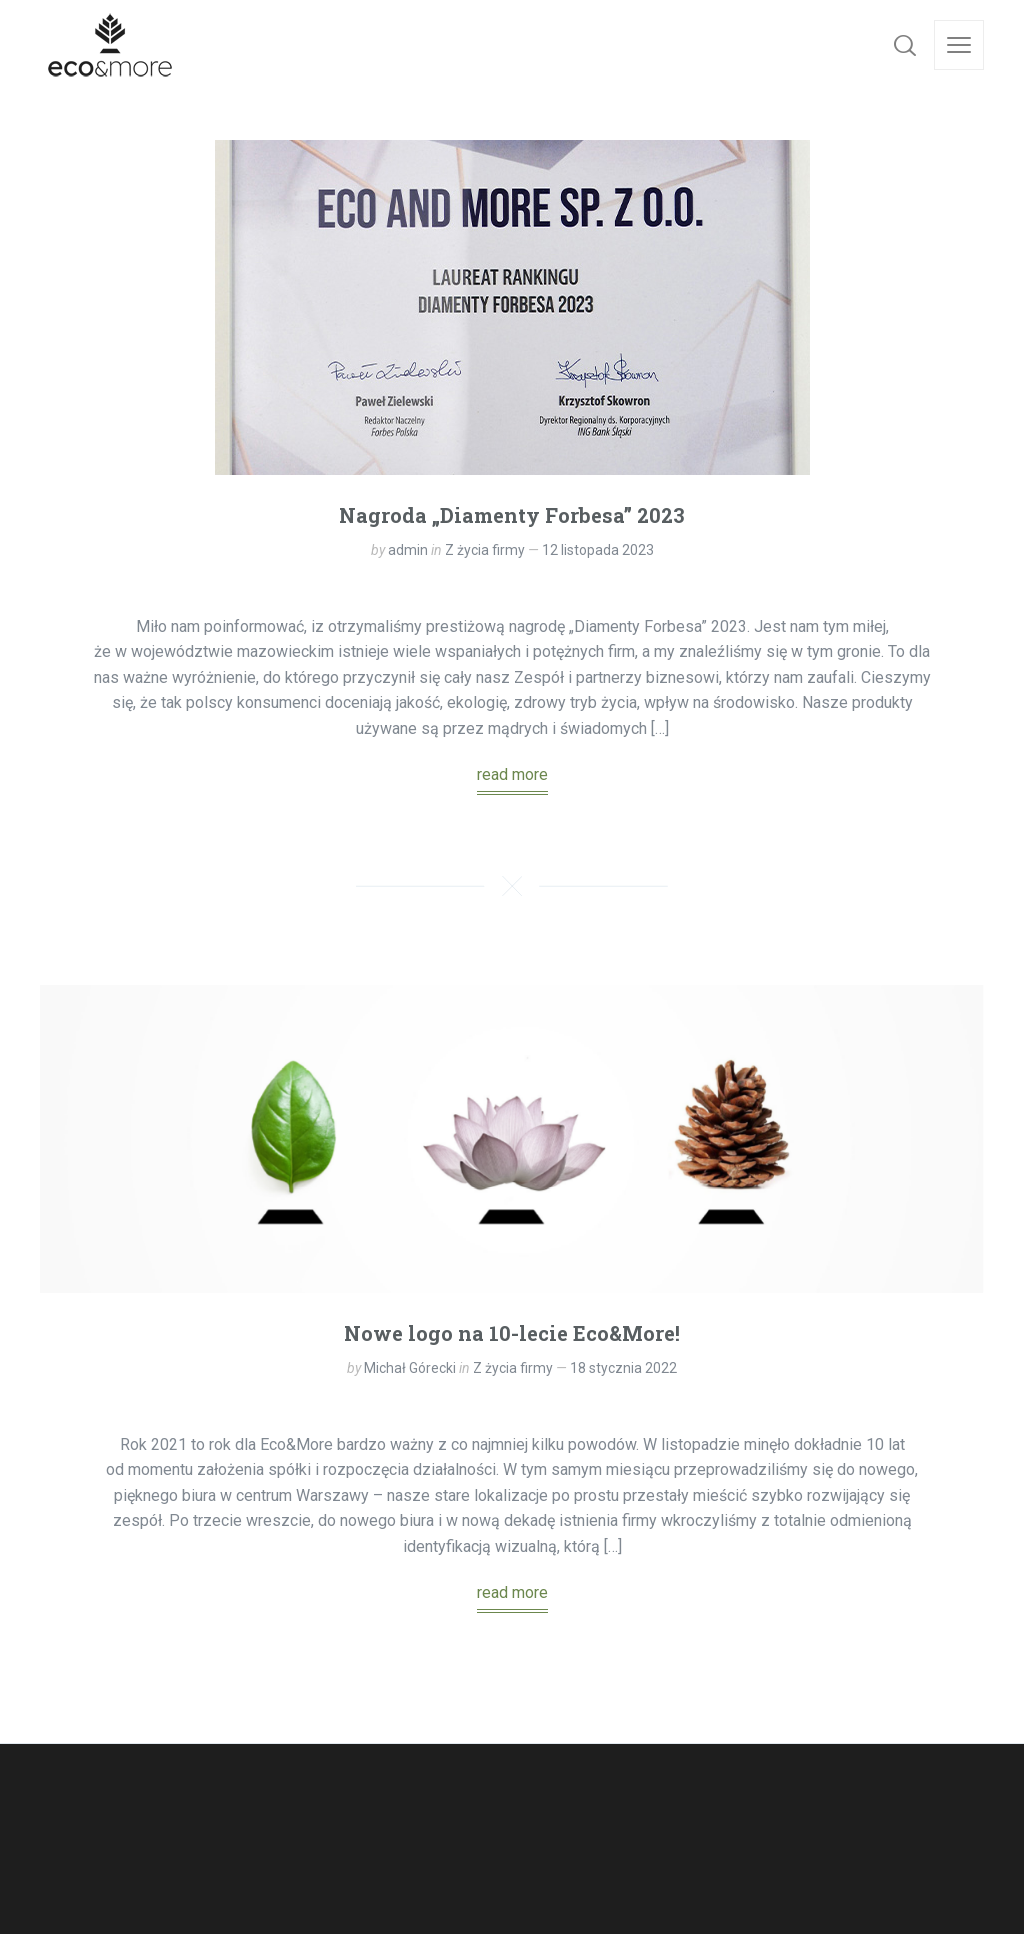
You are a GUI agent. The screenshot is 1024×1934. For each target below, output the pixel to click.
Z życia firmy (485, 550)
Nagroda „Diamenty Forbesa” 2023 (512, 515)
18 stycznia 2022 (623, 1368)
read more (512, 774)
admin (408, 550)
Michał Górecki (410, 1368)
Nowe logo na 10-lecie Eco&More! (512, 1333)
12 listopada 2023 (598, 550)
